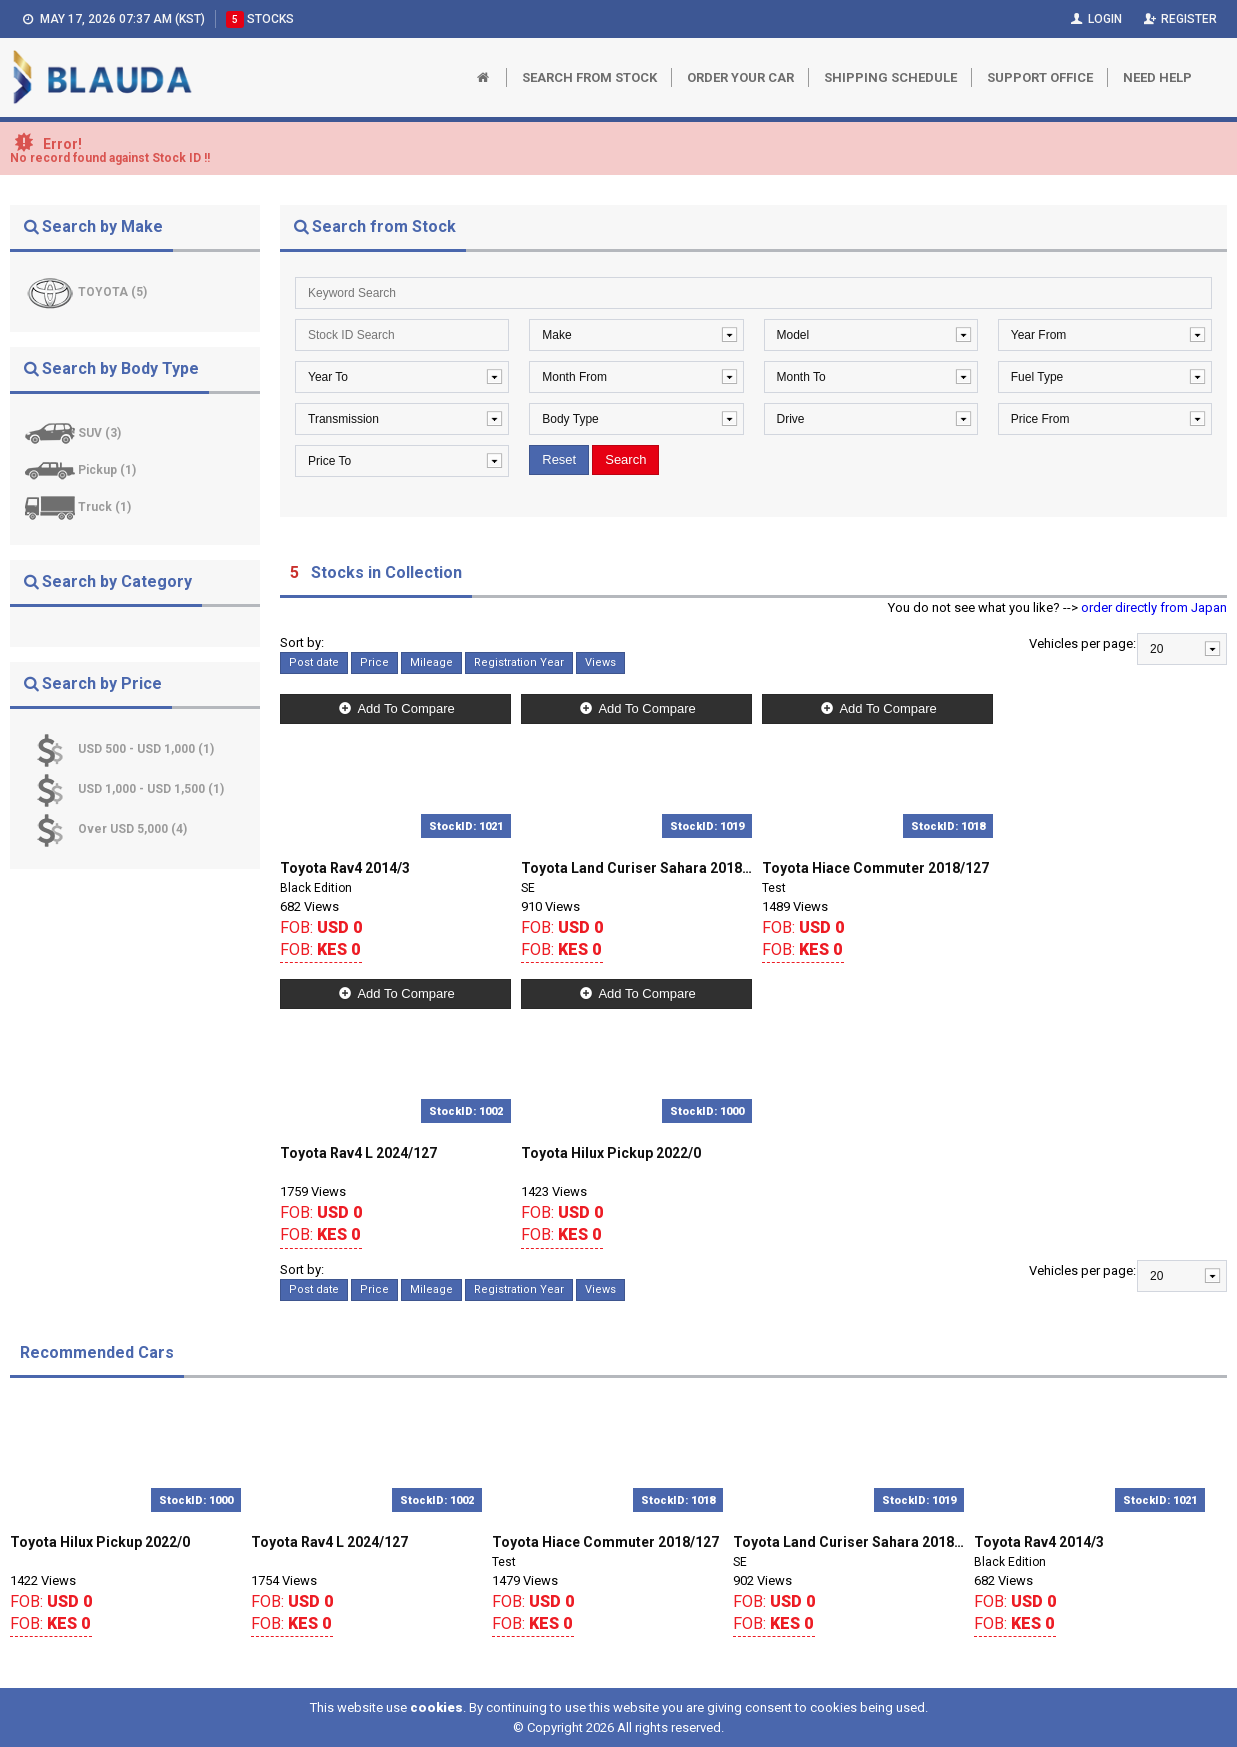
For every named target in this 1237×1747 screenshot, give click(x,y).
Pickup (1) (107, 470)
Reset (559, 459)
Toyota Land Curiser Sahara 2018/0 (636, 868)
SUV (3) (99, 433)
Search (625, 459)
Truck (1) (104, 507)
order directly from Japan (1154, 607)
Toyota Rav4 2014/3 (345, 868)
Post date (314, 662)
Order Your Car (740, 77)
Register (1179, 19)
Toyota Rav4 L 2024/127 (358, 1153)
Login (1094, 19)
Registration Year (519, 662)
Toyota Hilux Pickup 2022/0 (611, 1153)
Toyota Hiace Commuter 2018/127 (875, 868)
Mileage (431, 662)
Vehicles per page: (1082, 643)
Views (600, 662)
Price (374, 662)
